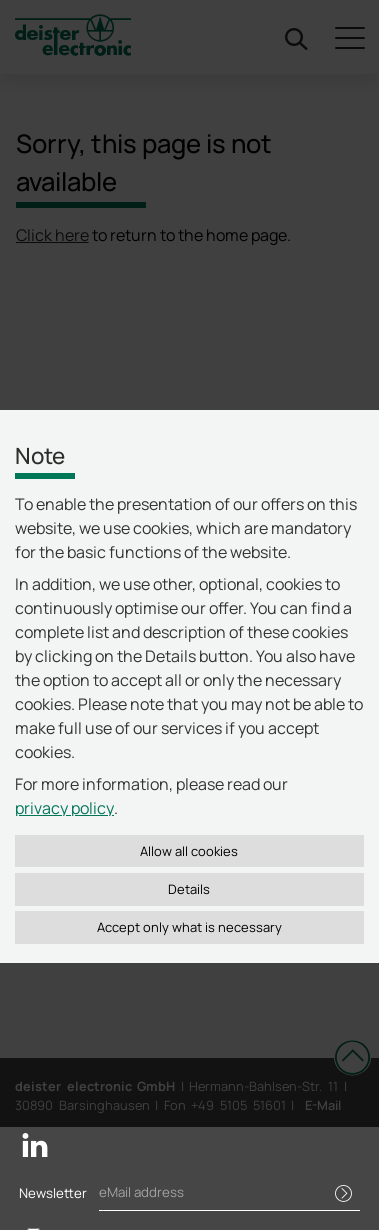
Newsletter (53, 1193)
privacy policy (64, 808)
